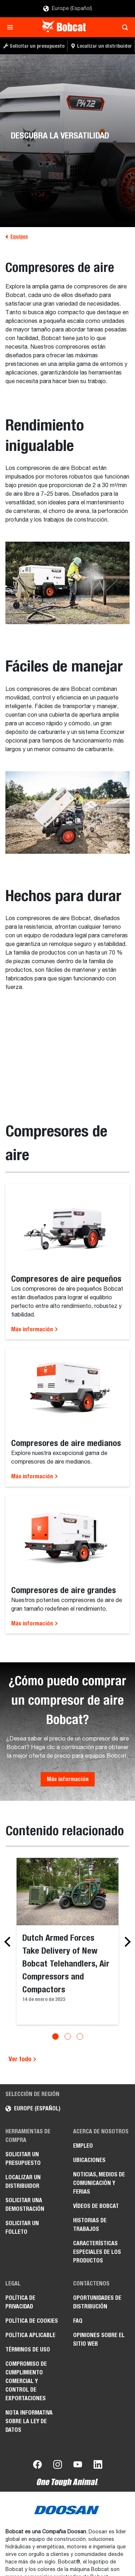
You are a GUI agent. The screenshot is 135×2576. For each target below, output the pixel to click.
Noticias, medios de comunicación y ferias (99, 2183)
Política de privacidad (20, 2302)
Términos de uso (27, 2349)
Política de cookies (31, 2320)
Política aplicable (30, 2335)
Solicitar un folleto (22, 2227)
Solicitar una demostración (24, 2204)
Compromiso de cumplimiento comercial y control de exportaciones (26, 2381)
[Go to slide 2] (67, 2036)
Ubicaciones (89, 2160)
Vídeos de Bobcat (96, 2206)
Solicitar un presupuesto (23, 2158)
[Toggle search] (123, 27)
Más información (34, 1329)
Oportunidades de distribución (97, 2302)
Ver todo (23, 2059)
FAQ (77, 2320)
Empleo (83, 2145)
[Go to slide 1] (55, 2036)
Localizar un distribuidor (23, 2181)
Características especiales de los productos (97, 2252)
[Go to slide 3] (80, 2036)
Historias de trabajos (90, 2224)
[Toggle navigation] (12, 27)
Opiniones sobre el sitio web (99, 2339)
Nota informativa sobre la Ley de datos (29, 2421)
